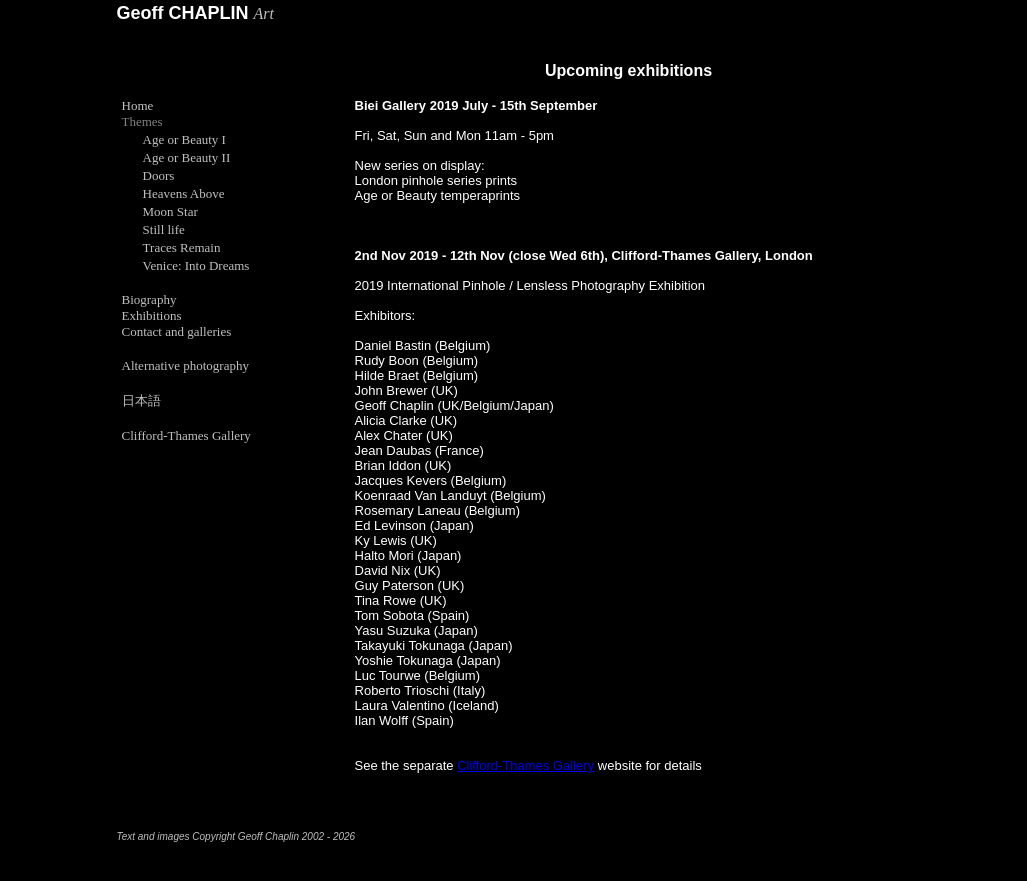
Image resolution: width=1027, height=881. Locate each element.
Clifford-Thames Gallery (525, 765)
